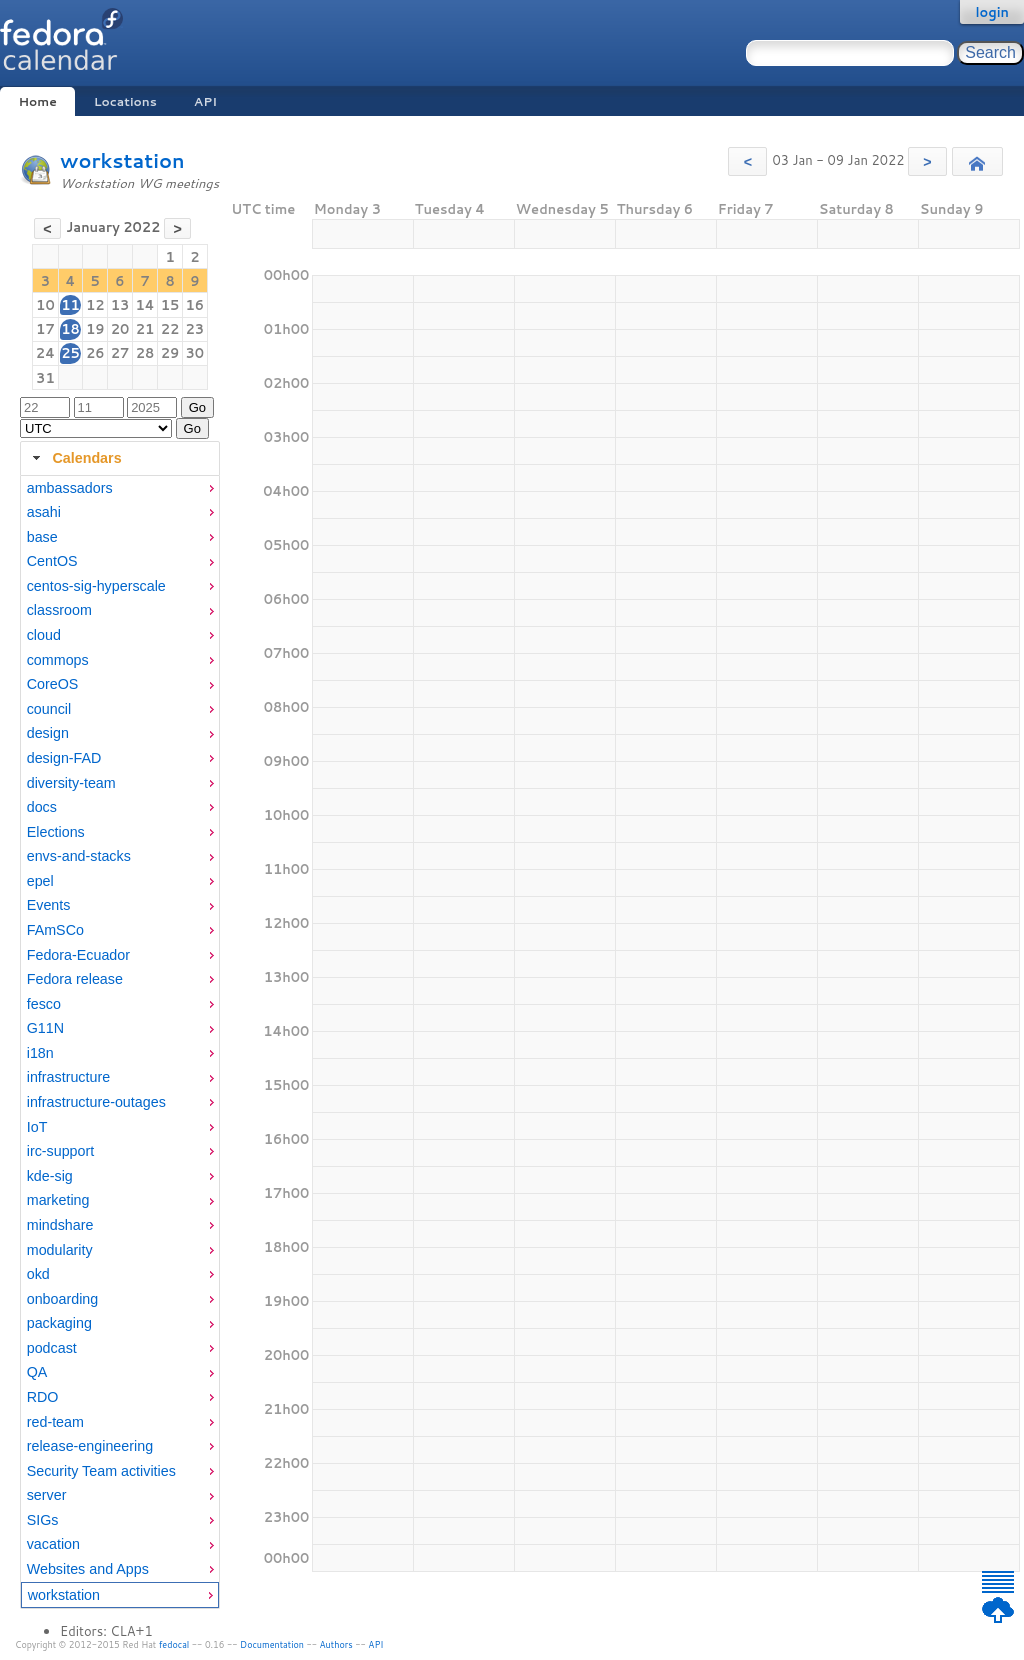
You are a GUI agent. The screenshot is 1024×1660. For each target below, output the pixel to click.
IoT (37, 1127)
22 (170, 329)
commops (58, 660)
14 (144, 305)
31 (45, 378)
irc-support (61, 1151)
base (42, 537)
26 (95, 353)
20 (120, 329)
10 (45, 305)
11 (70, 305)
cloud (44, 635)
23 (195, 329)
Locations (125, 101)
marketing (58, 1200)
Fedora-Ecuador (78, 955)
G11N (45, 1028)
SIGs (43, 1520)
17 (45, 329)
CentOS (52, 561)
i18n (40, 1053)
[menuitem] (120, 488)
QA (37, 1372)
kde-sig (50, 1176)
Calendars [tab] (74, 458)
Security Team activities (101, 1471)
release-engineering (90, 1446)
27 (120, 353)
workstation (122, 160)
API (205, 101)
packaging (59, 1323)
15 (170, 305)
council (49, 709)
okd (38, 1274)
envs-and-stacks (79, 856)
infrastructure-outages (96, 1102)
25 (70, 353)
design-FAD (64, 758)
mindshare (60, 1225)
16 (195, 305)
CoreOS (53, 684)
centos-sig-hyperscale (96, 586)
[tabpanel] (120, 1043)
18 (70, 329)
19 (95, 329)
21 (145, 329)
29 (170, 353)
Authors (336, 1644)
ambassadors (70, 488)
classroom (59, 610)
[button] (747, 161)
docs (42, 807)
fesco (44, 1004)
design (48, 733)
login (992, 12)
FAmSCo (55, 930)
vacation (53, 1544)
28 (145, 353)
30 (195, 353)
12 (95, 305)
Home (37, 101)
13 (120, 305)
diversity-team (71, 783)
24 (45, 353)
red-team (55, 1422)
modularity (60, 1250)
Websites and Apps (88, 1569)
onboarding (63, 1299)
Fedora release (75, 979)
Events (49, 905)
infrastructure (68, 1077)
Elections (56, 832)
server (47, 1495)
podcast (52, 1348)
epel (40, 881)
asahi (44, 512)
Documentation (272, 1644)
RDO (43, 1397)
